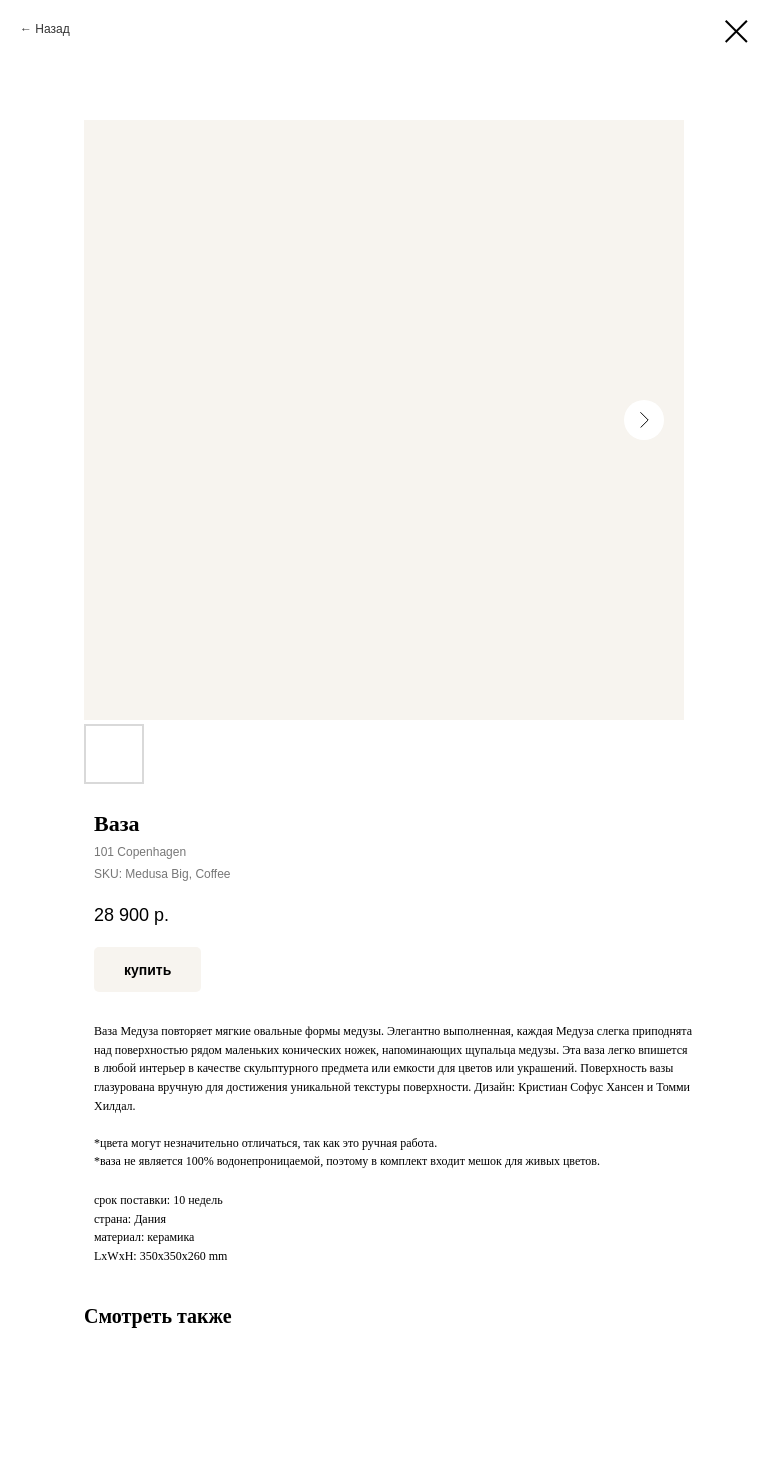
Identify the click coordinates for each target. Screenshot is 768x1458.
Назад (52, 29)
